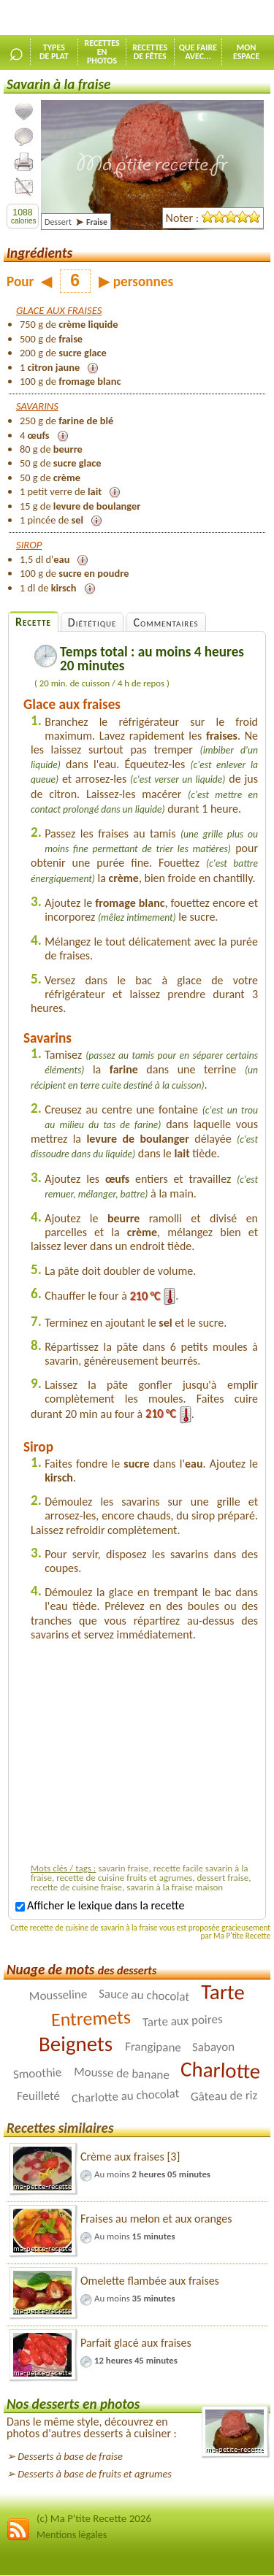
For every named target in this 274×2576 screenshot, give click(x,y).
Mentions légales (72, 2535)
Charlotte (220, 2069)
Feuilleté (38, 2095)
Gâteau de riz (224, 2096)
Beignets (76, 2043)
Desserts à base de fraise (70, 2456)
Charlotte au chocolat (125, 2095)
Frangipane (152, 2047)
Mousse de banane (121, 2072)
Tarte (223, 1991)
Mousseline (57, 1995)
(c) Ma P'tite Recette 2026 (94, 2518)
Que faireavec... (198, 51)
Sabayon (213, 2047)
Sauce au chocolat (144, 1994)
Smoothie (37, 2073)
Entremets (91, 2018)
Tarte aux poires (183, 2020)
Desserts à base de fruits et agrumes (95, 2473)
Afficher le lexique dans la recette (99, 1905)
